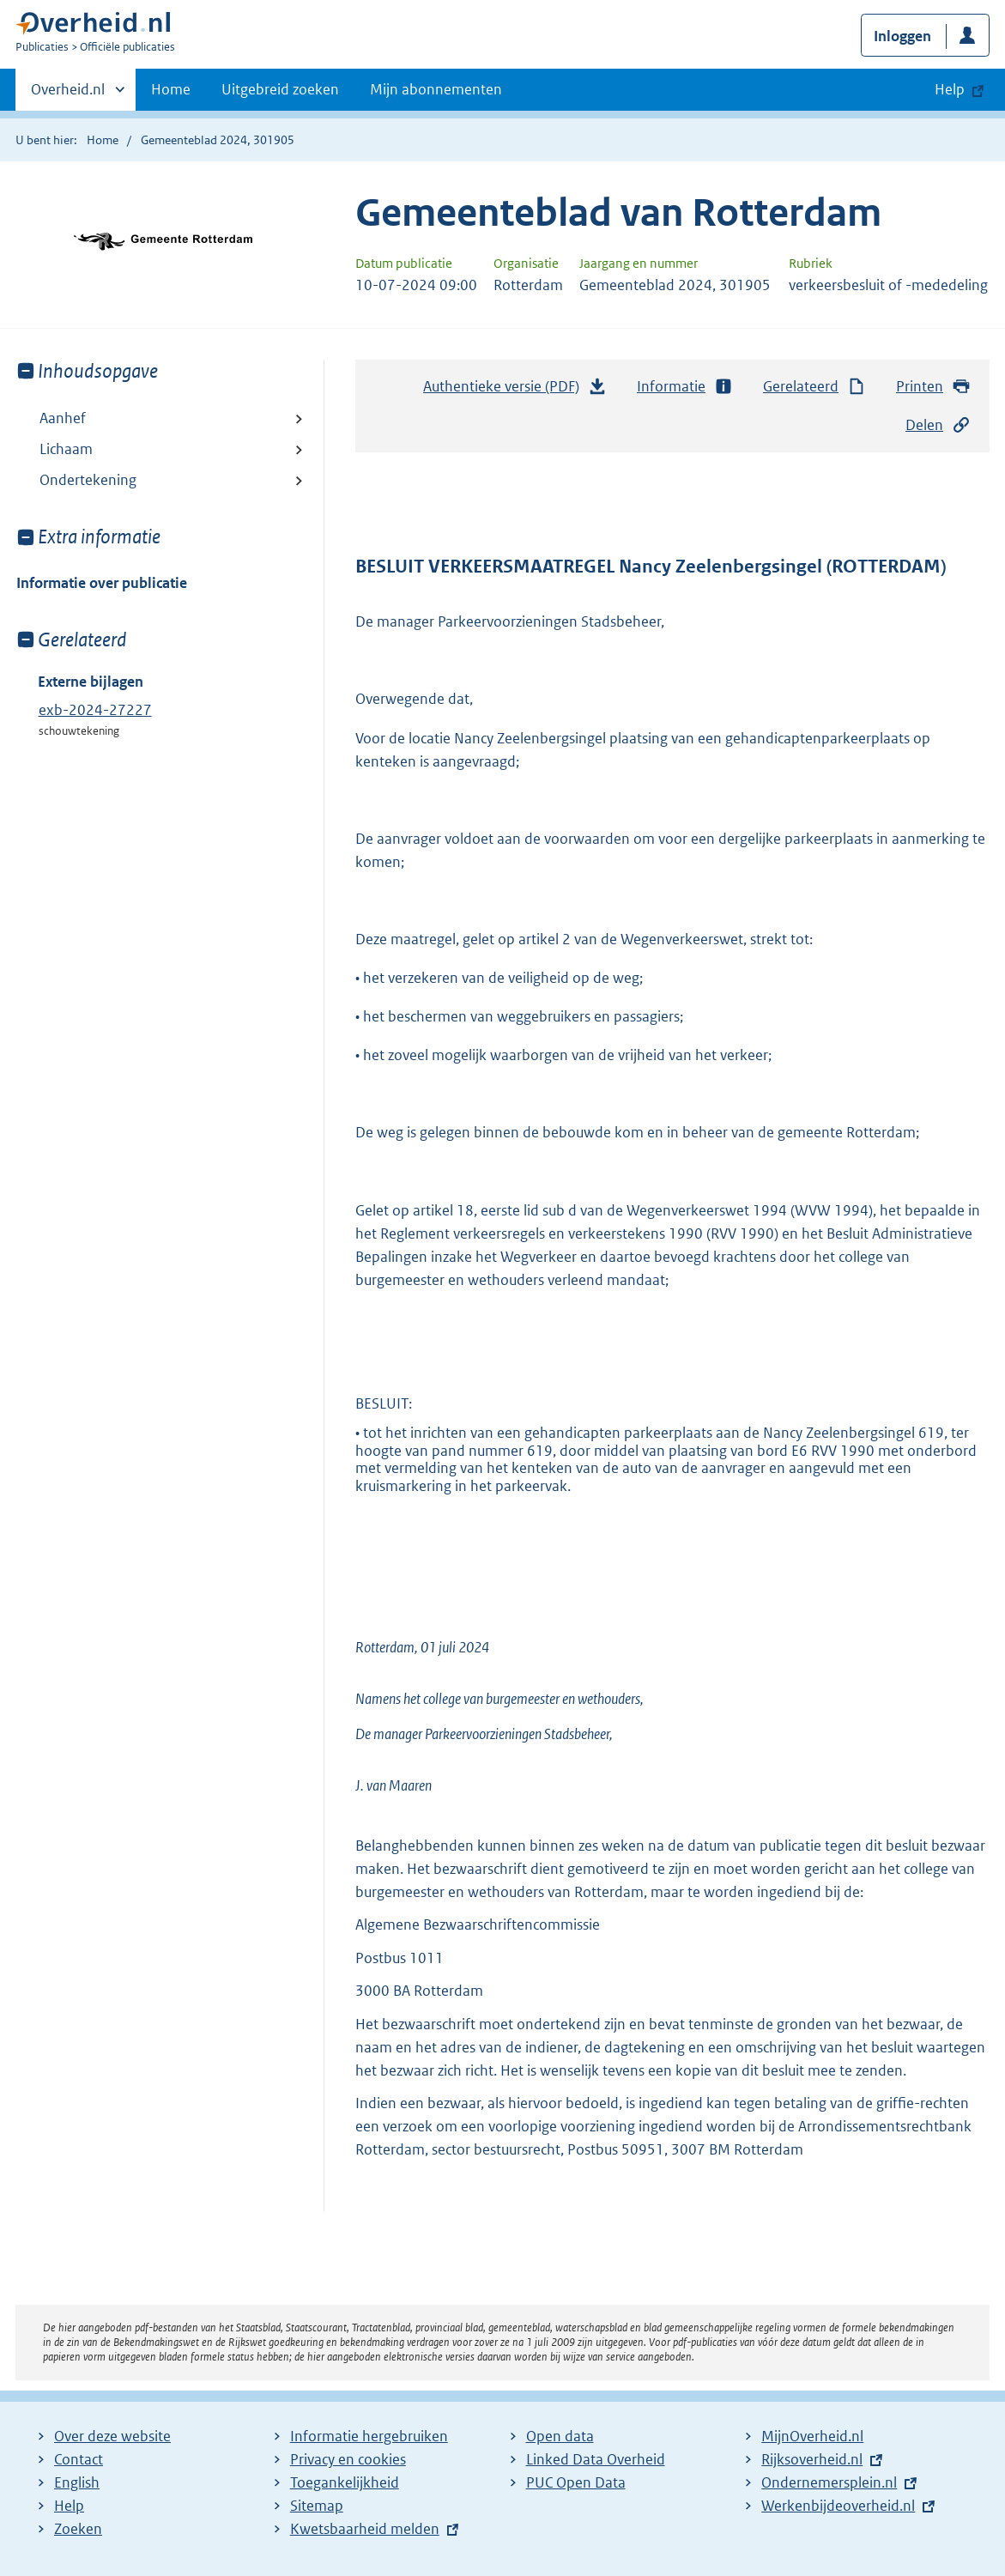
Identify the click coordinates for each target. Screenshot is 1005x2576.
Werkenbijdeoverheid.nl (838, 2505)
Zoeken (78, 2528)
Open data (560, 2436)
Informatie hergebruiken (369, 2436)
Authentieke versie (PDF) (515, 390)
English (77, 2482)
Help (69, 2505)
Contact (78, 2459)
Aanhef (62, 418)
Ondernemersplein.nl (829, 2482)
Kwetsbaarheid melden (364, 2528)
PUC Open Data (576, 2482)
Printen (933, 387)
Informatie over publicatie (101, 582)
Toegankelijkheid (344, 2482)
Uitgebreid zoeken (280, 89)
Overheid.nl (68, 94)
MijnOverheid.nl (812, 2436)
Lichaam (66, 448)
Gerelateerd (814, 387)
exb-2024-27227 (95, 709)
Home (171, 89)
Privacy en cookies (348, 2459)
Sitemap (316, 2505)
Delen (938, 425)
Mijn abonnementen (436, 89)
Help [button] (950, 89)
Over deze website (112, 2436)
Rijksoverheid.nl (812, 2459)
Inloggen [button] (902, 36)
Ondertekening (87, 479)
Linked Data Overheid (595, 2459)
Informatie (685, 387)
